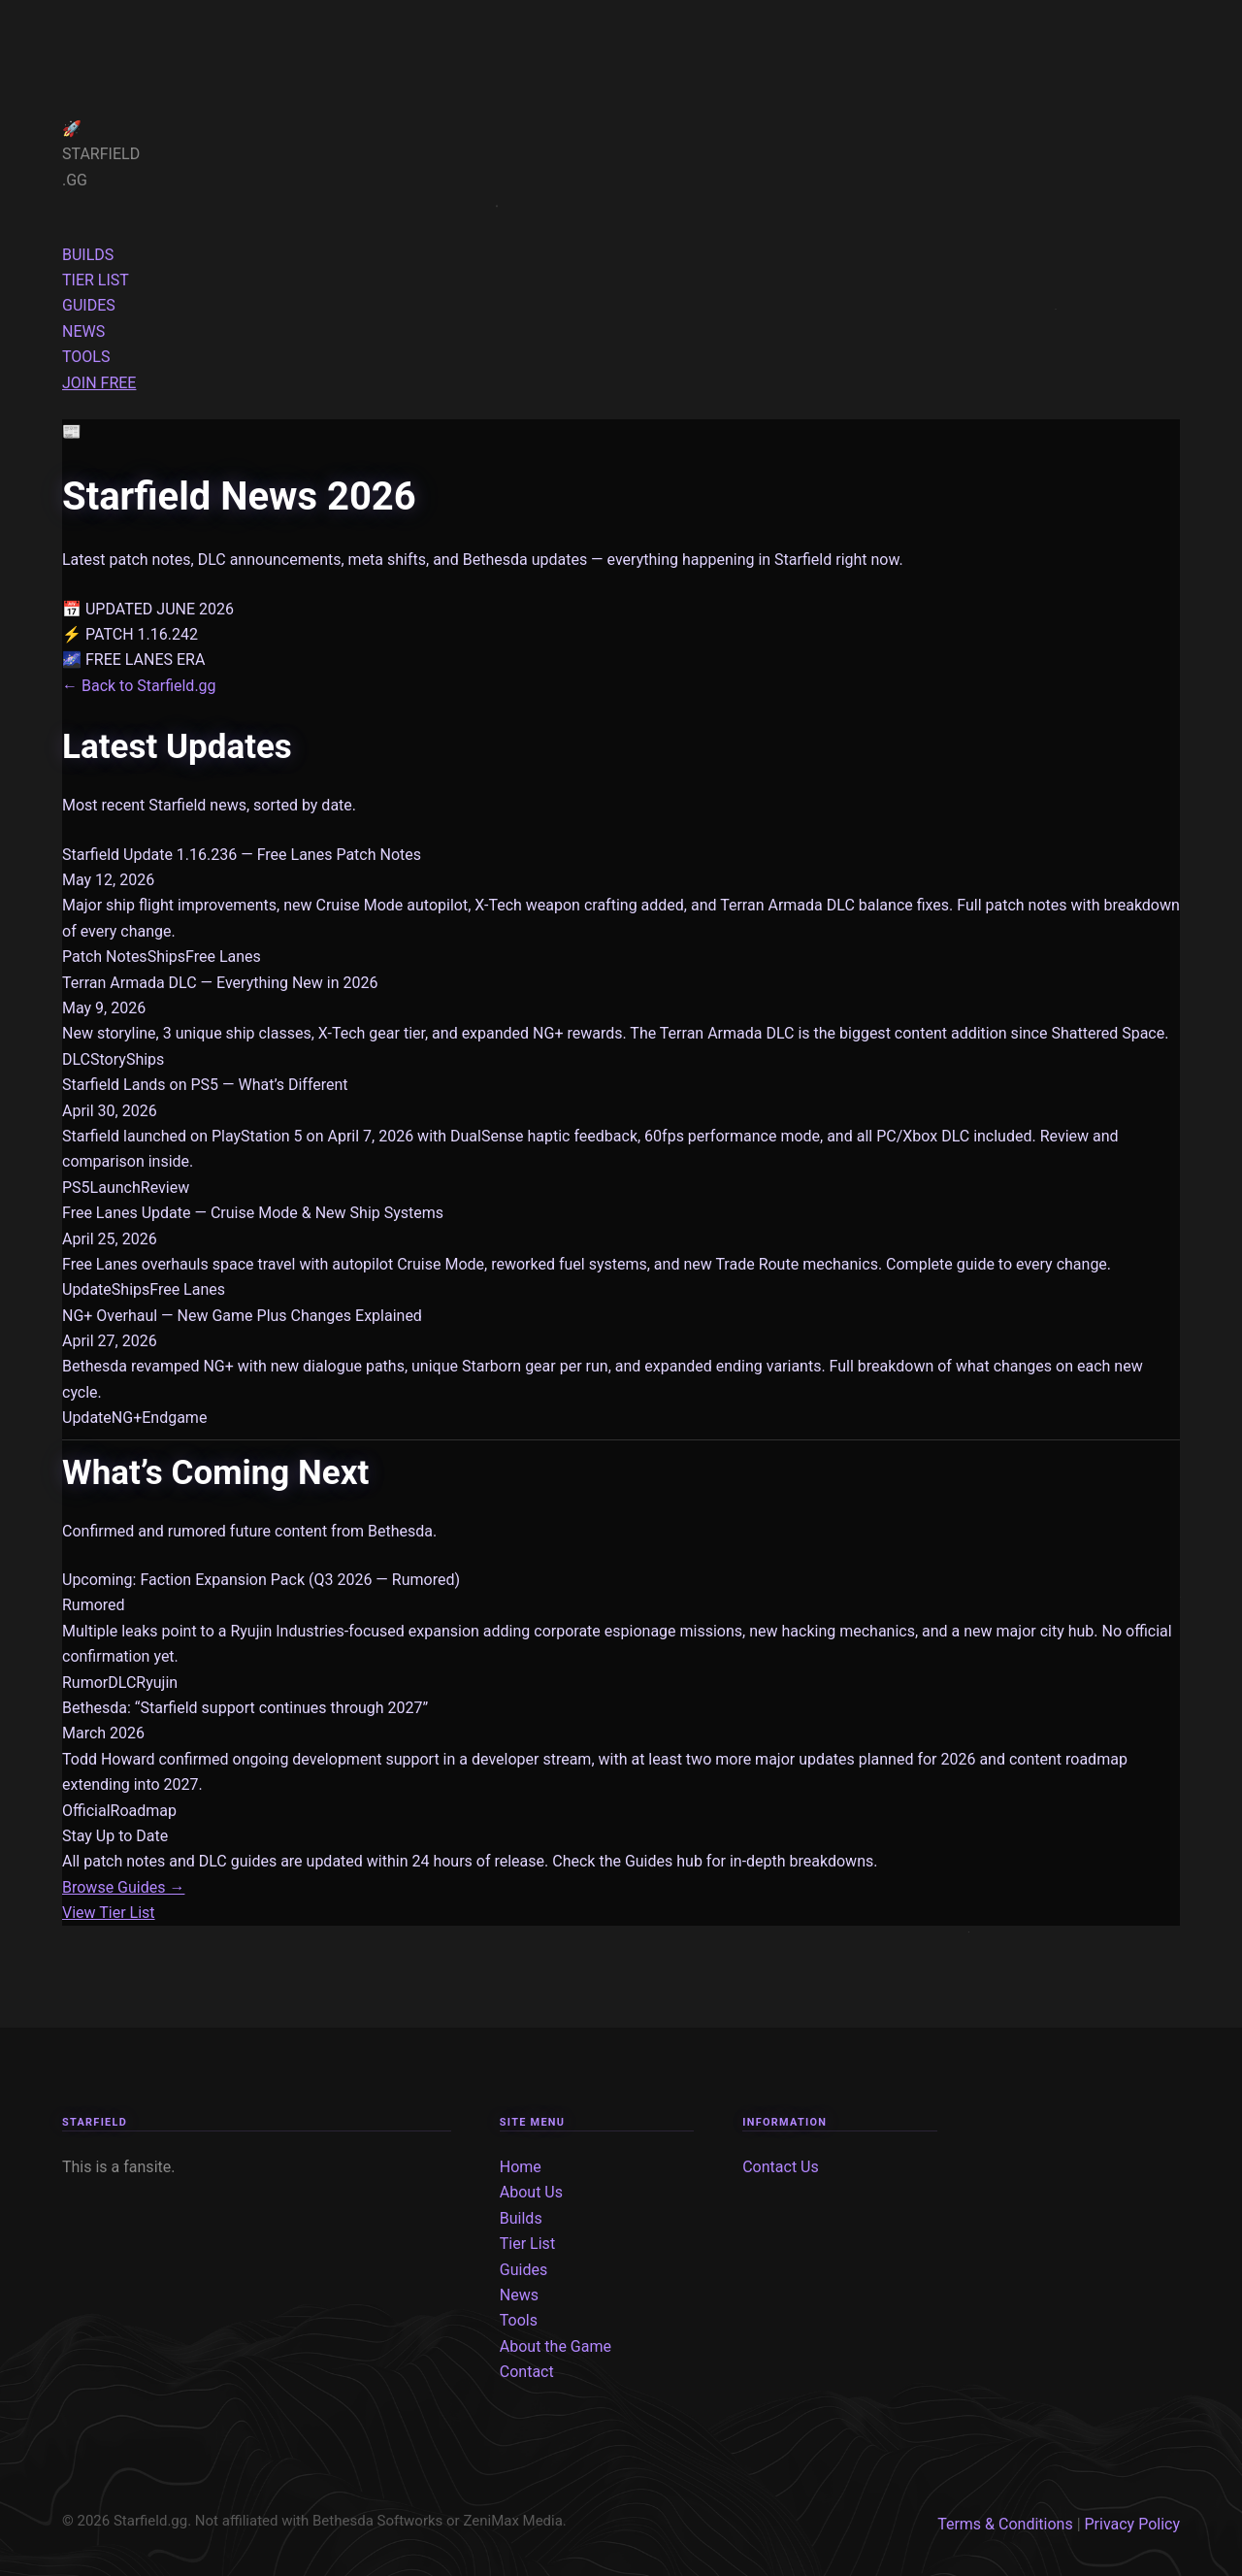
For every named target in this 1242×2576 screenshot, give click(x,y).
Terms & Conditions (1005, 2524)
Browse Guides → (123, 1887)
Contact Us (780, 2167)
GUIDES (88, 305)
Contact (527, 2371)
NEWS (83, 331)
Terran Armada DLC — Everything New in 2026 (219, 983)
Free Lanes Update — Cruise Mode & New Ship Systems (252, 1213)
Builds (521, 2218)
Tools (519, 2320)
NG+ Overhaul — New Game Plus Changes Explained (242, 1315)
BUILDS (88, 255)
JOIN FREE (99, 383)
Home (520, 2167)
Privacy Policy (1133, 2524)
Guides (523, 2270)
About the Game (555, 2346)
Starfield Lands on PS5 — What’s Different (205, 1084)
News (519, 2295)
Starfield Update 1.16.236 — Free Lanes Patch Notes (241, 854)
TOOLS (86, 356)
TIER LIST (95, 280)
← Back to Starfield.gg (139, 686)
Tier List (527, 2243)
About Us (531, 2192)
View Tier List (108, 1912)
